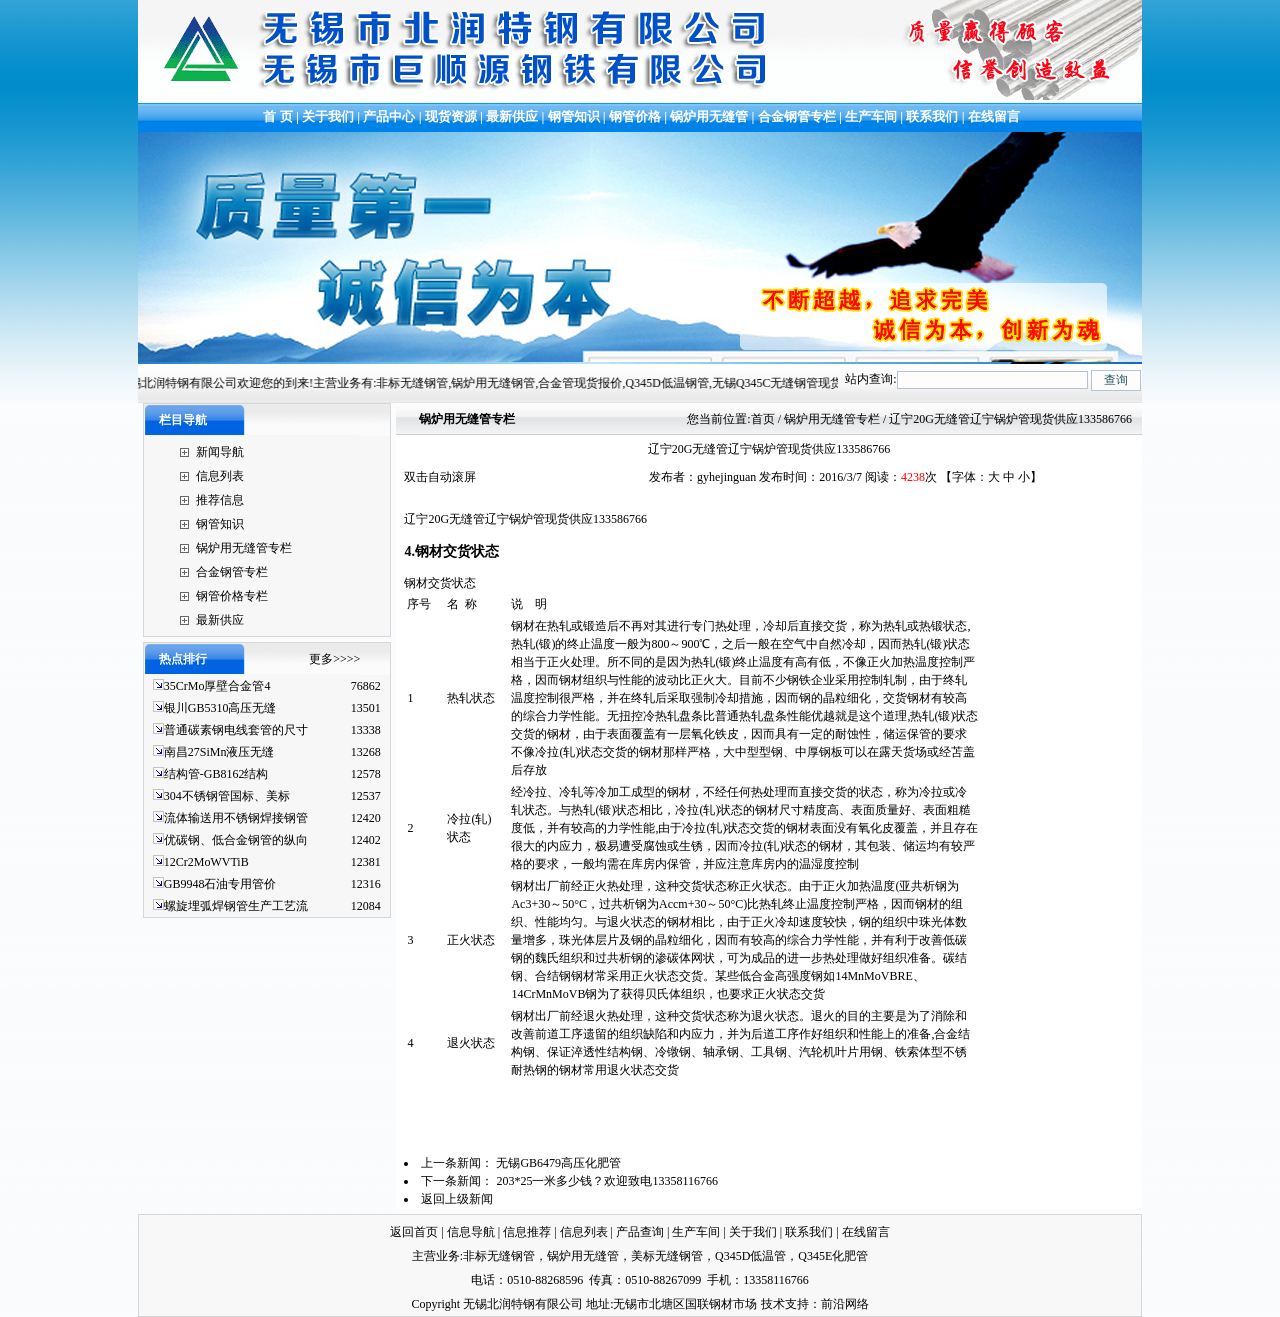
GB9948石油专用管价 (220, 884)
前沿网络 (845, 1304)
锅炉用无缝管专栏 (244, 548)
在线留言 (994, 116)
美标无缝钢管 (667, 1256)
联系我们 (932, 116)
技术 (773, 1304)
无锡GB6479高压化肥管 (558, 1163)
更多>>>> (334, 659)
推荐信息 (220, 500)
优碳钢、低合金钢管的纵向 (236, 840)
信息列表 (220, 476)
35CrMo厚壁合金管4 (217, 686)
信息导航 (471, 1232)
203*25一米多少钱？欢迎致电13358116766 (607, 1181)
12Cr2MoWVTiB (206, 862)
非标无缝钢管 (499, 1256)
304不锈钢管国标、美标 (227, 796)
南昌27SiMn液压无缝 (219, 752)
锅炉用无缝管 (709, 116)
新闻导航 (220, 452)
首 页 (276, 116)
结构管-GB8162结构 (216, 774)
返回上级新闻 (457, 1199)
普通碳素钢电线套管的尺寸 (236, 730)
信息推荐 (527, 1232)
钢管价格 (635, 116)
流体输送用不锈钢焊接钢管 (236, 818)
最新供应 (513, 116)
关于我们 (328, 116)
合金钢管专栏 (797, 116)
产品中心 (389, 116)
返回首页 (414, 1232)
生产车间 (872, 116)
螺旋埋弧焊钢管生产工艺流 (236, 906)
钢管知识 (574, 116)
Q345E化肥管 (833, 1256)
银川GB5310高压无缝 (220, 708)
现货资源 (451, 116)
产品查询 (640, 1232)
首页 (763, 419)
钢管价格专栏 (232, 596)
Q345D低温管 (750, 1256)
